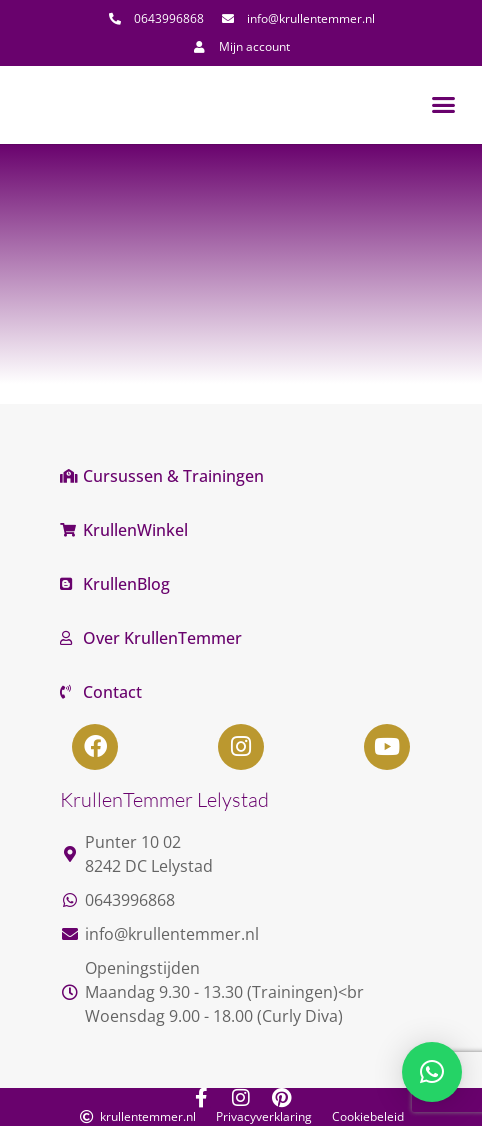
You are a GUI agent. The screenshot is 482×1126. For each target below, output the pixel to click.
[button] (444, 105)
